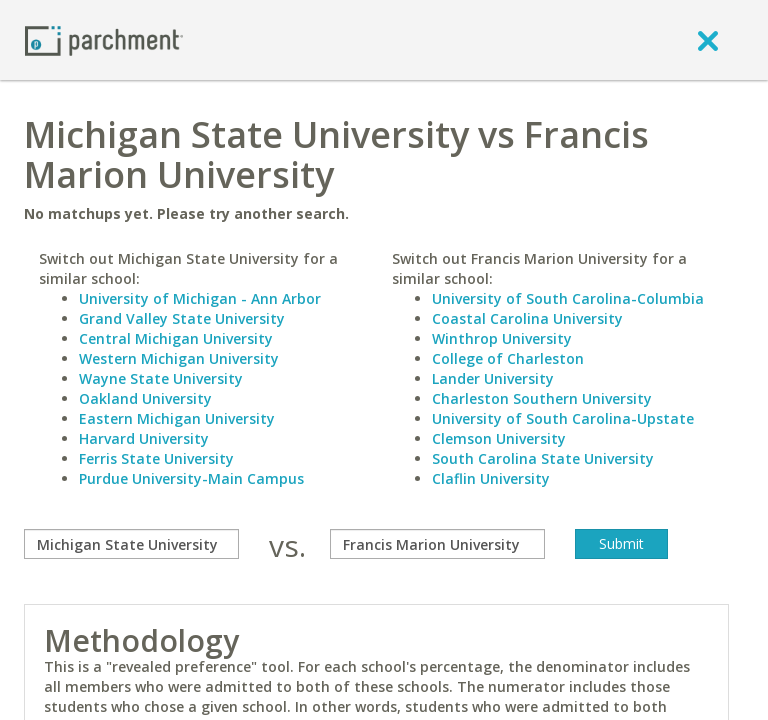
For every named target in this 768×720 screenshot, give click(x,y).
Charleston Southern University (542, 398)
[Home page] (104, 39)
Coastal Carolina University (527, 318)
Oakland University (145, 398)
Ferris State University (156, 458)
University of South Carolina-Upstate (563, 418)
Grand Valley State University (182, 318)
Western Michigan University (179, 358)
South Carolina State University (543, 458)
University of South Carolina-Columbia (568, 298)
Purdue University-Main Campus (191, 478)
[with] (437, 544)
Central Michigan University (176, 338)
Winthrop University (502, 338)
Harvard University (144, 438)
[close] (708, 40)
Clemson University (499, 438)
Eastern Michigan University (177, 418)
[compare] (131, 544)
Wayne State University (161, 378)
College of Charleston (508, 358)
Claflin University (491, 478)
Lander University (493, 378)
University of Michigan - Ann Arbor (200, 298)
